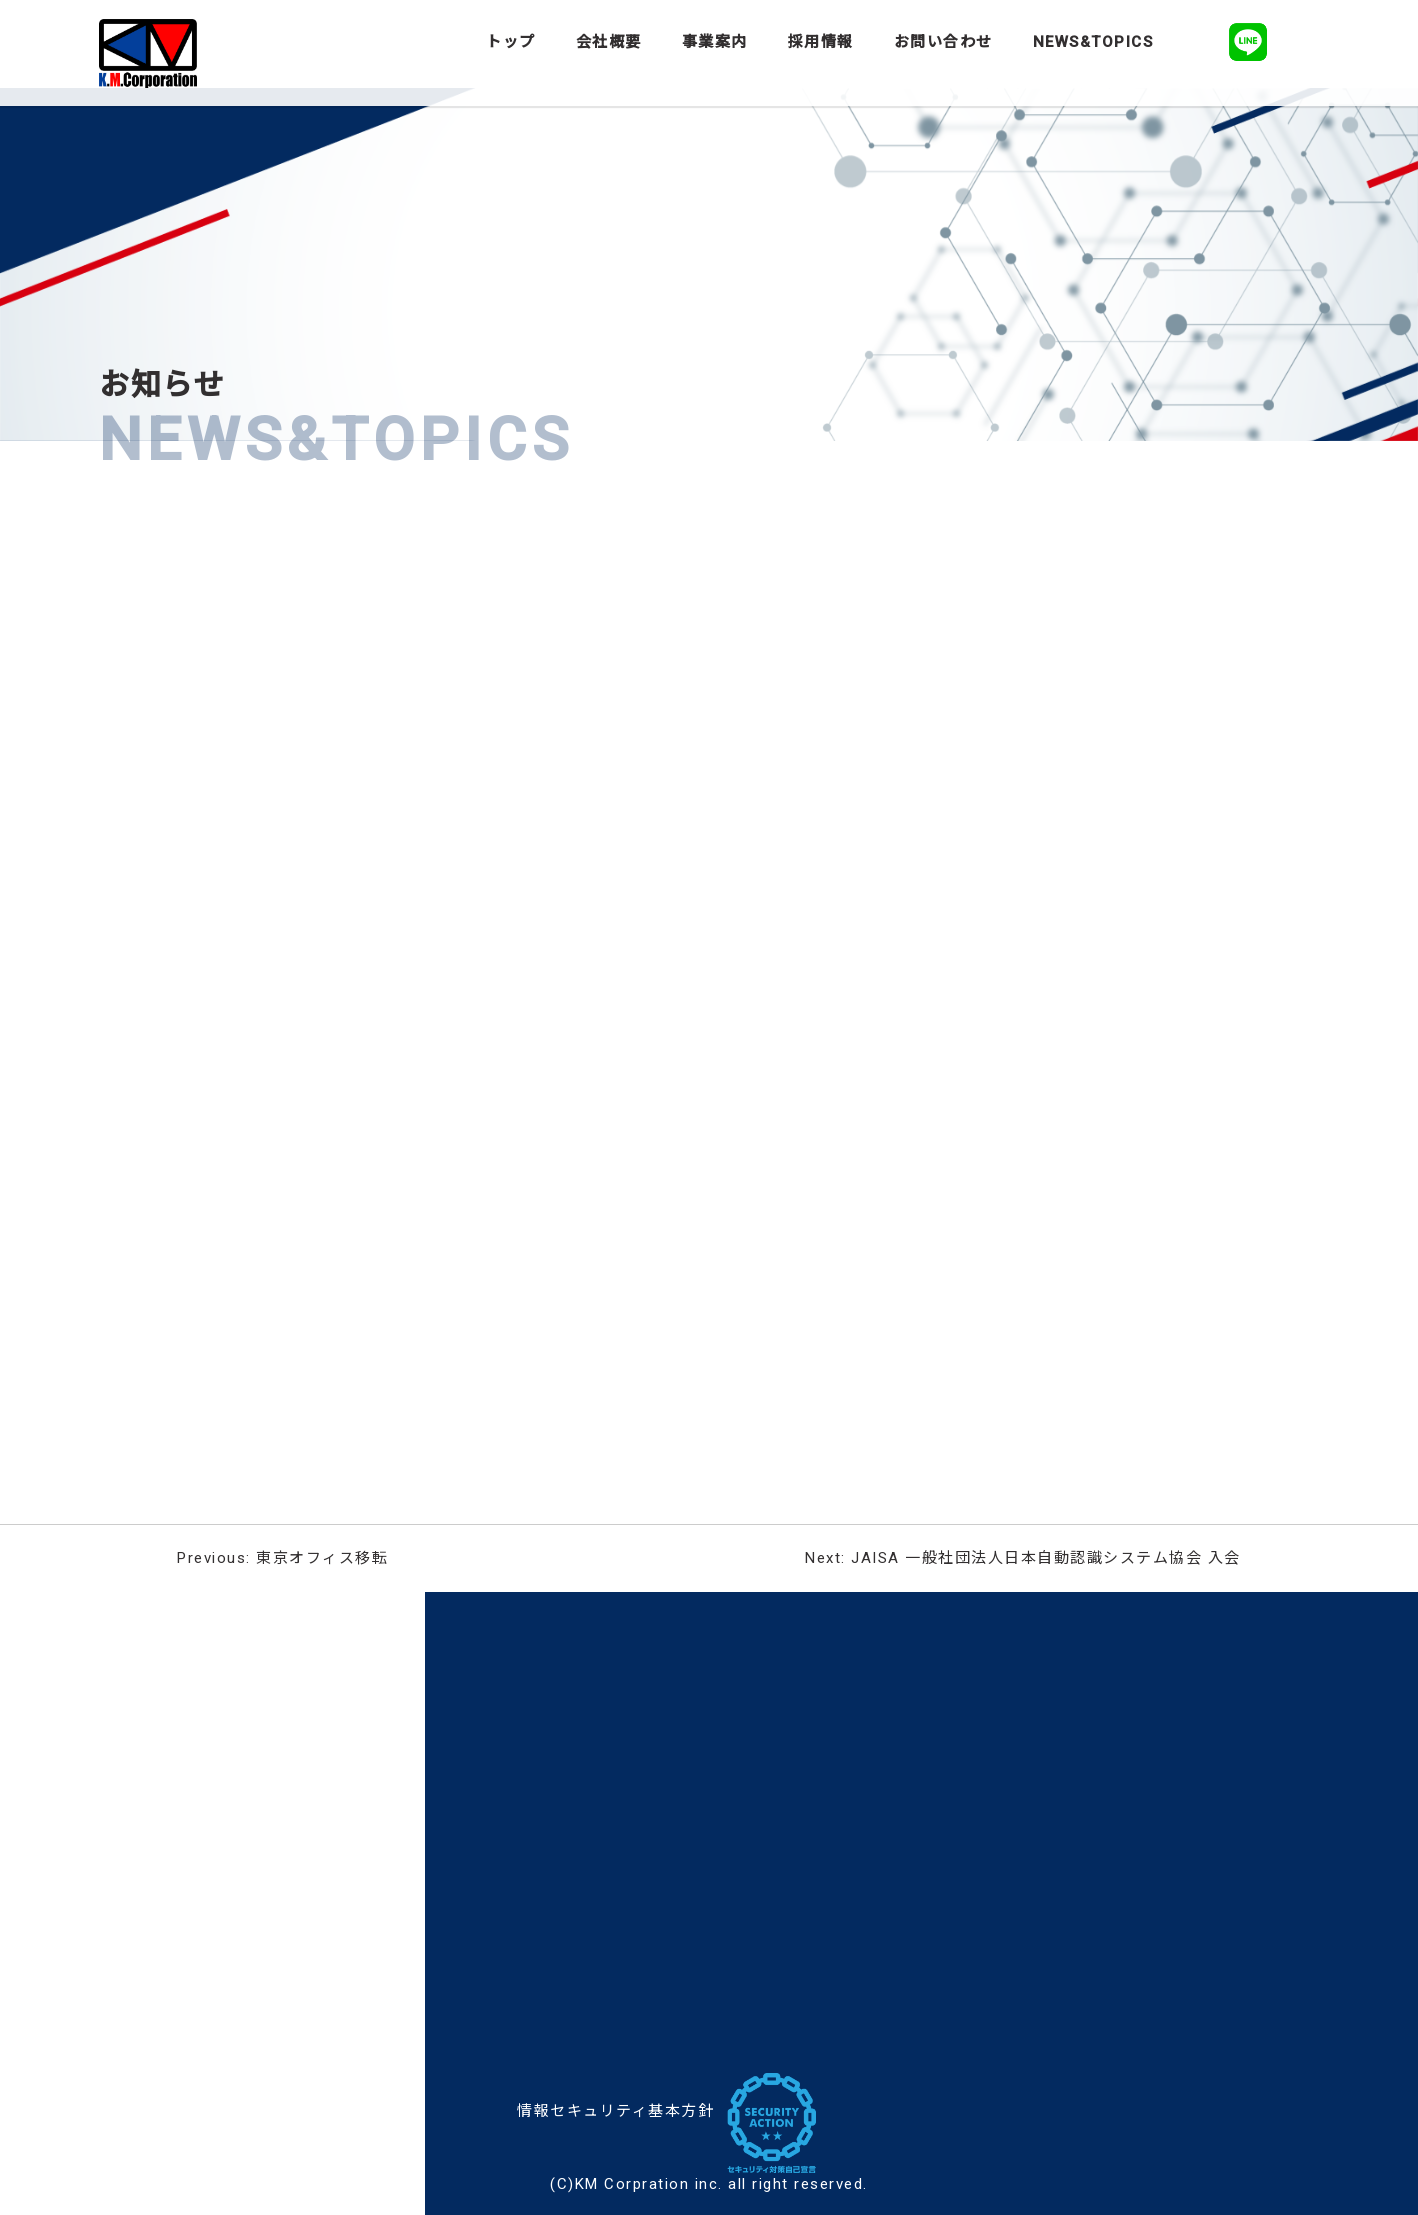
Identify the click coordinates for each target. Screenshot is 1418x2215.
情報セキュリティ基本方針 (615, 2111)
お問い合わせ (943, 42)
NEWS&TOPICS (1093, 42)
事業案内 (715, 42)
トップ (511, 42)
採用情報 (821, 42)
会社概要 (609, 42)
